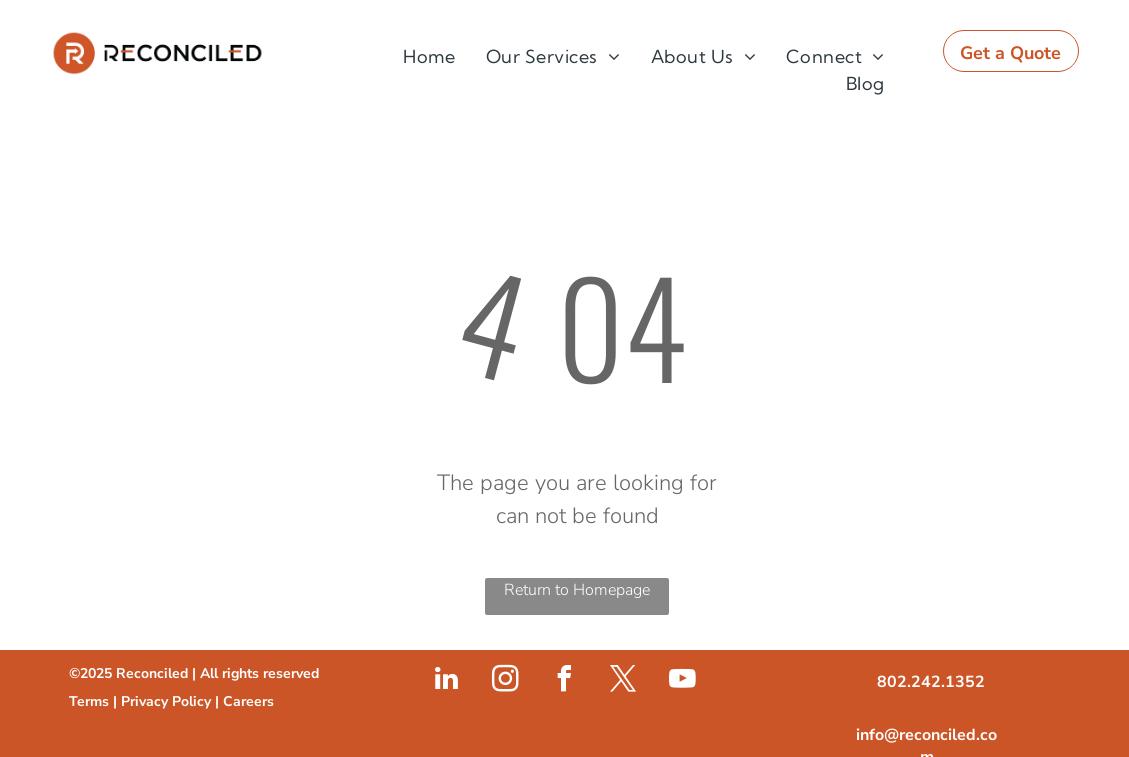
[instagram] (505, 681)
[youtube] (682, 681)
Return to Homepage (577, 590)
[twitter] (623, 681)
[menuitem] (429, 56)
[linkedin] (446, 681)
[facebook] (564, 681)
